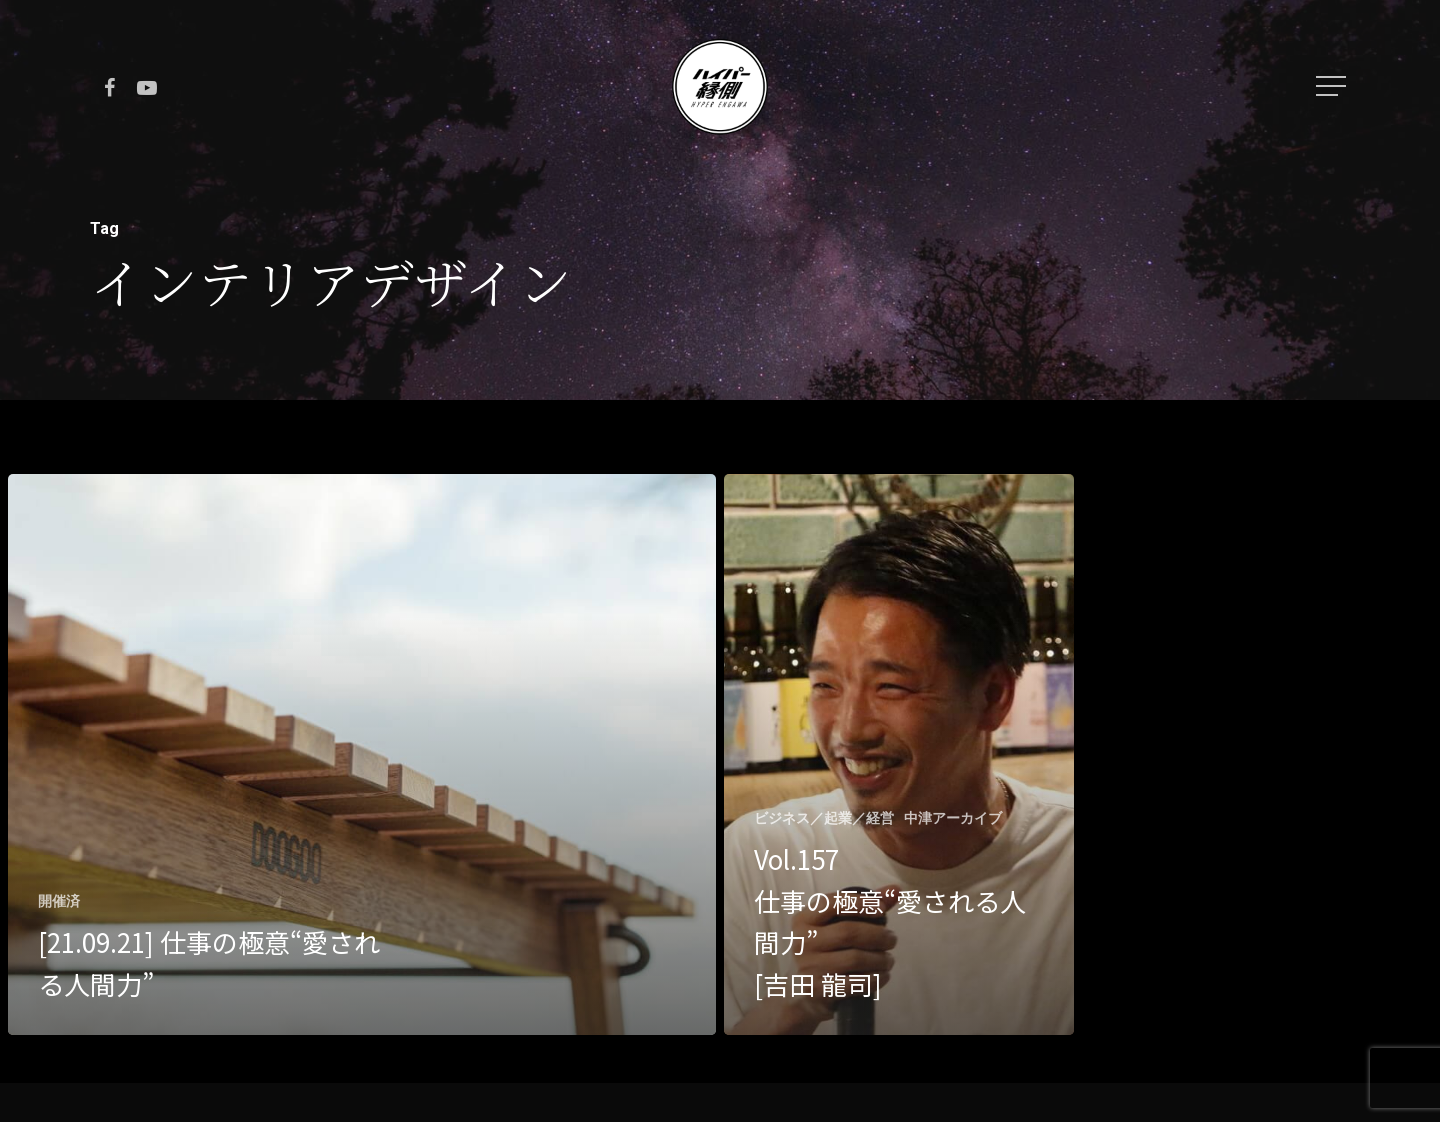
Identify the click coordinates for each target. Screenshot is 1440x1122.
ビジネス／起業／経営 (824, 818)
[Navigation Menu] (1333, 86)
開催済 (59, 901)
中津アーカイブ (953, 818)
